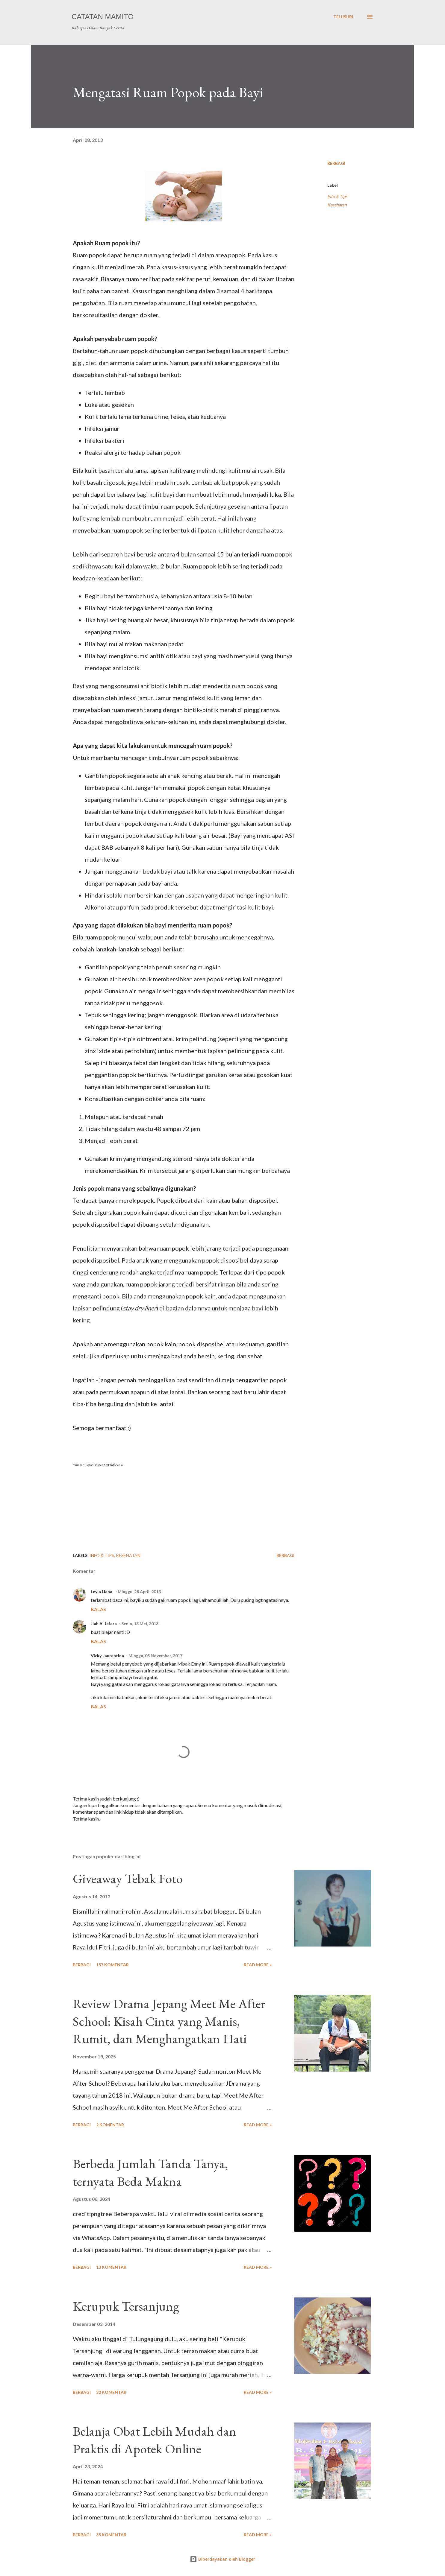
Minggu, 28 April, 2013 (139, 1591)
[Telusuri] (343, 16)
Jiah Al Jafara (104, 1623)
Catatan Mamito (103, 17)
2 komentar (110, 2124)
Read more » (258, 1964)
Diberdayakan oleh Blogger (222, 2559)
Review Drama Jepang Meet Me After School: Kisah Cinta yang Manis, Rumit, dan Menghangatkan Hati (169, 2021)
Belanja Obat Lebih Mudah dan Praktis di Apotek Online (154, 2440)
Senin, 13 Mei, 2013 (139, 1623)
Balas (98, 1609)
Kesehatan (337, 204)
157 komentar (112, 1964)
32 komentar (111, 2392)
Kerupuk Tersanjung (126, 2306)
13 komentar (111, 2267)
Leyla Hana (102, 1591)
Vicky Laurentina (107, 1655)
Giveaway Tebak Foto (128, 1878)
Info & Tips (337, 196)
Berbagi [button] (336, 163)
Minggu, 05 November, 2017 (155, 1655)
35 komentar (111, 2534)
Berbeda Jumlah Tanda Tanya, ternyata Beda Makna (150, 2172)
